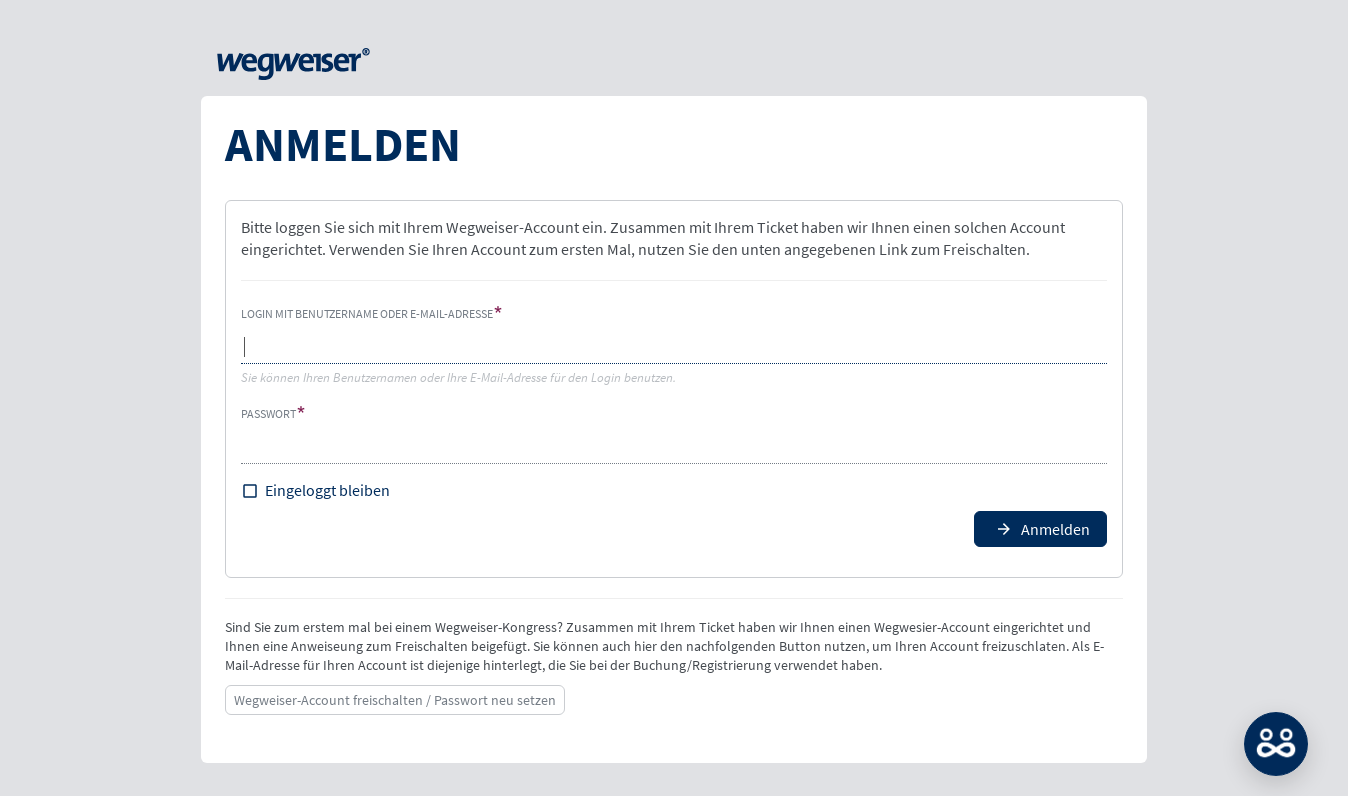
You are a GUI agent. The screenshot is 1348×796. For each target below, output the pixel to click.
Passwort (268, 413)
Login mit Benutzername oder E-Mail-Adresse (367, 313)
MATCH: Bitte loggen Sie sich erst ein (1276, 744)
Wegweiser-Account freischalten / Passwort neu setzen (395, 700)
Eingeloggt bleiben (327, 490)
